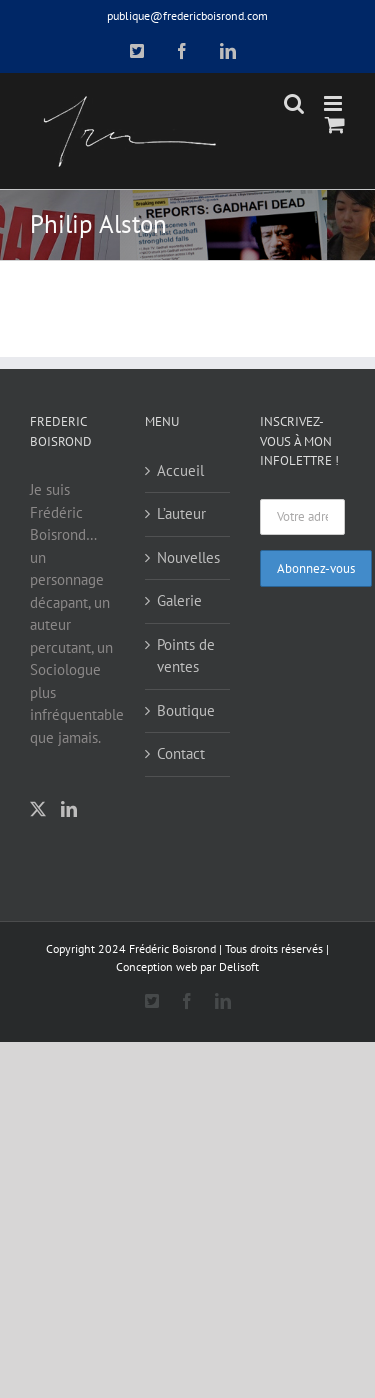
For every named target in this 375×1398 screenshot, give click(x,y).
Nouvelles (188, 557)
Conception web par (166, 966)
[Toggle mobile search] (294, 103)
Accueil (180, 470)
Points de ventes (186, 656)
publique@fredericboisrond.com (187, 15)
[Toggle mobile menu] (334, 103)
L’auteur (181, 513)
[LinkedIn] (69, 809)
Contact (181, 753)
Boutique (186, 710)
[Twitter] (38, 809)
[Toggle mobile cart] (335, 124)
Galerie (179, 600)
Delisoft (239, 966)
